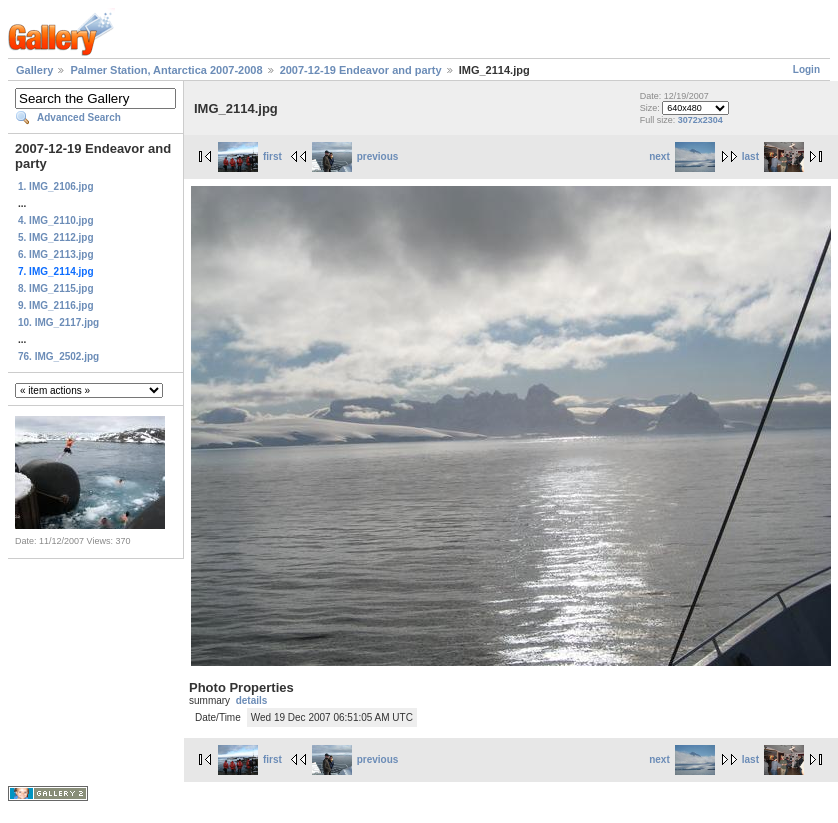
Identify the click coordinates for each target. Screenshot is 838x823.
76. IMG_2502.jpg (58, 356)
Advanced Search (79, 117)
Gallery (34, 70)
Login (806, 69)
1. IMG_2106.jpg (56, 186)
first (250, 156)
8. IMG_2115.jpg (56, 288)
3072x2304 (700, 120)
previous (355, 156)
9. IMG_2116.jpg (56, 305)
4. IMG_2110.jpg (56, 220)
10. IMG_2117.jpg (58, 322)
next (682, 156)
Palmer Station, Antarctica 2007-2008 (166, 70)
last (773, 156)
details (252, 700)
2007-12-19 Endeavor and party (361, 70)
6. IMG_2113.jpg (56, 254)
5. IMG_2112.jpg (56, 237)
